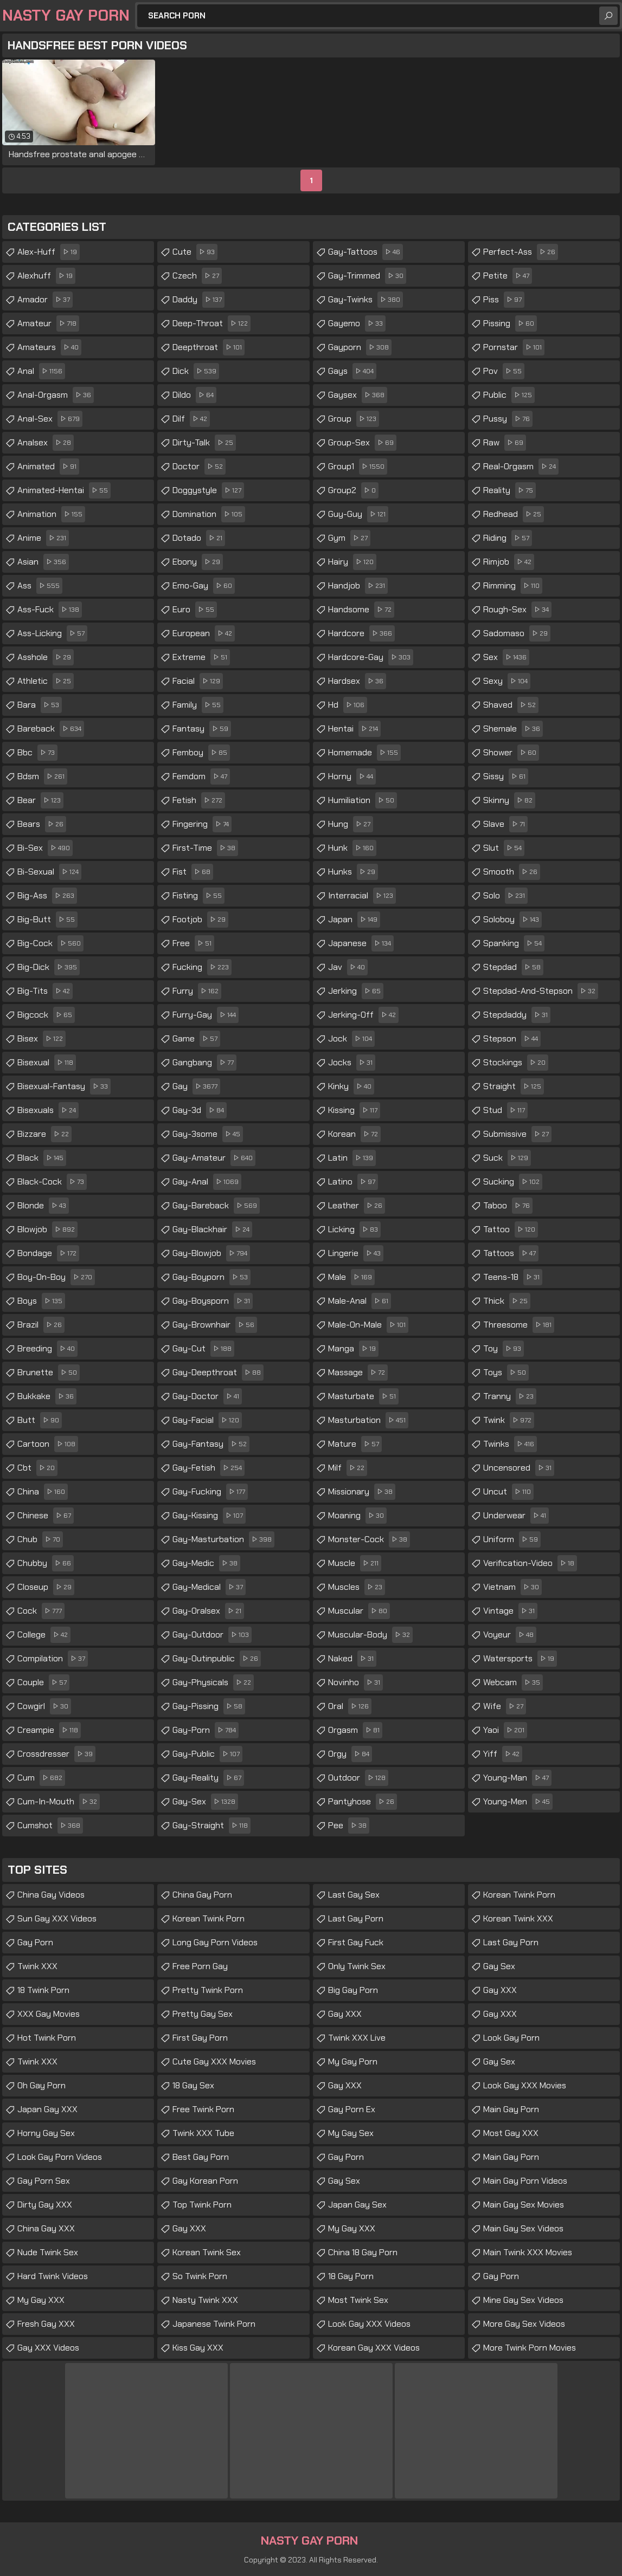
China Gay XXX (46, 2228)
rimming (512, 586)
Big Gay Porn (353, 1990)
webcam (513, 1682)
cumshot (50, 1825)
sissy (505, 776)
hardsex (357, 681)
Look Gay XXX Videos (369, 2323)
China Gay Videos (51, 1894)
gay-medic (206, 1563)
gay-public (207, 1754)
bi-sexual (49, 872)
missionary (361, 1492)
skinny (509, 800)
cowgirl (44, 1706)
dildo (194, 395)
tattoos (510, 1253)
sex (506, 657)
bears (41, 824)
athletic (45, 681)
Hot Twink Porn (46, 2037)
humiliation (362, 800)
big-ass (47, 896)
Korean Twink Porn (208, 1918)
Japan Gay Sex (357, 2204)
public (509, 395)
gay (196, 1086)
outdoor (358, 1778)
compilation (52, 1659)
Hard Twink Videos (52, 2276)
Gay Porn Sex (43, 2180)
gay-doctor (207, 1396)
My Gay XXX (41, 2300)
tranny (509, 1396)
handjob (358, 586)
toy (503, 1349)
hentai (354, 729)
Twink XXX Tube (203, 2133)
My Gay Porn (352, 2061)
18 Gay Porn (351, 2276)
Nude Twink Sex (47, 2252)
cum (41, 1778)
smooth (511, 872)
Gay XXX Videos (48, 2347)
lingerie (355, 1253)
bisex (41, 1039)
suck (507, 1158)
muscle (354, 1563)
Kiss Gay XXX (197, 2347)
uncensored (518, 1468)
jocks (351, 1062)
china (42, 1492)
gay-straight (211, 1825)
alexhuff (46, 276)
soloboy (512, 919)
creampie (49, 1730)
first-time (205, 848)
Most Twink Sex (358, 2300)
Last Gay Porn (355, 1918)
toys (506, 1372)
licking (354, 1229)
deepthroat (208, 347)
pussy (508, 419)
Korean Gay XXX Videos (374, 2347)
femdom (201, 776)
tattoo (510, 1229)
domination (208, 514)
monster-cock (369, 1539)
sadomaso (516, 633)
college (43, 1635)
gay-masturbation (223, 1539)
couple (43, 1682)
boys (41, 1301)
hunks (353, 872)
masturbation (368, 1420)
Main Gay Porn (511, 2109)
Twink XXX (37, 1966)
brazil (41, 1325)
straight (513, 1086)
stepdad (513, 967)
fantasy (201, 729)
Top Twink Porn (202, 2204)
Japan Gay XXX (47, 2109)
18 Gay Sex (193, 2085)
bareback (50, 729)
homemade (364, 753)
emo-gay (203, 586)
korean (354, 1134)
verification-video (530, 1563)
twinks (510, 1444)
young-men (518, 1802)
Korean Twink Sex (206, 2252)
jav (348, 967)
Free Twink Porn (203, 2109)
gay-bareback (216, 1206)
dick (195, 371)
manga (353, 1349)
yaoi (505, 1730)
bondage (48, 1253)
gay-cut (203, 1349)
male (351, 1277)
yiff (502, 1754)
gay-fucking (210, 1492)
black (41, 1158)
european (203, 633)
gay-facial (207, 1420)
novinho (355, 1682)
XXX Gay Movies (48, 2014)
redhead (513, 514)
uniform (512, 1539)
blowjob (47, 1229)
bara (39, 705)
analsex (45, 443)
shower (511, 753)
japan (354, 919)
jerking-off (363, 1015)
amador (45, 300)
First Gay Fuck (355, 1942)
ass (39, 586)
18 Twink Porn (43, 1990)
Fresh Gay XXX (46, 2323)
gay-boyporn (211, 1277)
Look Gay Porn (511, 2037)
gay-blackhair (212, 1229)
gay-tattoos (365, 252)
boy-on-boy (56, 1277)
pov (503, 371)
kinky (351, 1086)
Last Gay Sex (354, 1894)
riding (507, 538)
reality (509, 490)
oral (349, 1706)
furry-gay (205, 1015)
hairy (352, 562)
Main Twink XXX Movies (527, 2252)
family (197, 705)
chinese (45, 1515)
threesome (518, 1325)
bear (40, 800)
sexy (506, 681)
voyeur (509, 1635)
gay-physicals (213, 1682)
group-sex (362, 443)
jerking (355, 991)
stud (505, 1110)
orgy (350, 1754)
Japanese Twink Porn (213, 2323)
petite (507, 276)
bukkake (46, 1396)
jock (351, 1039)
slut (503, 848)
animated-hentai (64, 490)
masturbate (363, 1396)
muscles (356, 1587)
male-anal (359, 1301)
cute (194, 252)
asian (43, 562)
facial (197, 681)
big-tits (45, 991)
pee (348, 1825)
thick (506, 1301)
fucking (202, 967)
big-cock (50, 943)
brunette (48, 1372)
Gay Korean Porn (205, 2180)
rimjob (508, 562)
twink (508, 1420)
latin (352, 1158)
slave (505, 824)
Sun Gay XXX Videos (57, 1918)
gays (352, 371)
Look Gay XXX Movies (524, 2085)
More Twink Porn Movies (529, 2347)
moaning (357, 1515)
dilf (191, 419)
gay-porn (205, 1730)
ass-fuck (49, 609)
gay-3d (199, 1110)
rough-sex (517, 609)
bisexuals (48, 1110)
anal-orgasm (55, 395)
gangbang (204, 1062)
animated (48, 466)
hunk (352, 848)
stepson (512, 1039)
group (353, 419)
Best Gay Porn (200, 2157)
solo (505, 896)
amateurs (49, 347)
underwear (516, 1515)
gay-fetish (208, 1468)
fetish (198, 800)
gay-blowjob (211, 1253)
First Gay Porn (200, 2037)
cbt (37, 1468)
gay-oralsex (208, 1611)
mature (355, 1444)
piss (503, 300)
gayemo (357, 323)
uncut (508, 1492)
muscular (359, 1611)
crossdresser (56, 1754)
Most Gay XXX (510, 2133)
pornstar (513, 347)
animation (51, 514)
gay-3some (207, 1134)
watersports (520, 1659)
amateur (48, 323)
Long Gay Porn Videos (215, 1942)
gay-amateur (213, 1158)
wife (504, 1706)
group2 (353, 490)
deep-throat (211, 323)
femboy (201, 753)
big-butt (47, 919)
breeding (47, 1349)
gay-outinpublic (216, 1659)
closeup (45, 1587)
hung (350, 824)
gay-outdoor (212, 1635)
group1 (357, 466)
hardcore (361, 633)
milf (347, 1468)
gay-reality (208, 1778)
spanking (513, 943)
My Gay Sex (351, 2133)
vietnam (512, 1587)
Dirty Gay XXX (44, 2204)
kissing (354, 1110)
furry (196, 991)
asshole (45, 657)
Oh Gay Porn (41, 2085)
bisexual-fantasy (64, 1086)
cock (41, 1611)
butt (39, 1420)
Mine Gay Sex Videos (523, 2300)
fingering (202, 824)
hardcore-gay (370, 657)
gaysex (357, 395)
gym (349, 538)
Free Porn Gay (200, 1966)
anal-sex (49, 419)
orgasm (355, 1730)
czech (197, 276)
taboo (508, 1206)
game (196, 1039)
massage (358, 1372)
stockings (515, 1062)
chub (40, 1539)
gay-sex (205, 1802)
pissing (510, 323)
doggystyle (208, 490)
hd (347, 705)
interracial (362, 896)
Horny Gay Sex (46, 2133)
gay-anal (206, 1182)
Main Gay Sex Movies (523, 2204)
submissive (517, 1134)
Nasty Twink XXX (205, 2300)
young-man (517, 1778)
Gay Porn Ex (351, 2109)
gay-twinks (365, 300)
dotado (198, 538)
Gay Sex (344, 2180)
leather (356, 1206)
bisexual (46, 1062)
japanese (361, 943)
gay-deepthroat (218, 1372)
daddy (198, 300)
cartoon (47, 1444)
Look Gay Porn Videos (59, 2157)
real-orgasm (521, 466)
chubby (45, 1563)
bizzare (44, 1134)
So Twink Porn (199, 2276)
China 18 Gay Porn (362, 2252)
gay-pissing (208, 1706)
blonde (43, 1206)
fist (192, 872)
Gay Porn (35, 1942)
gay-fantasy (210, 1444)
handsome (361, 609)
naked (352, 1659)
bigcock (46, 1015)
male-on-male (368, 1325)
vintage (510, 1611)
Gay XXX (189, 2228)
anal (41, 371)
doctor (199, 466)
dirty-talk (204, 443)
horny (352, 776)
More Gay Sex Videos (524, 2323)
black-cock (52, 1182)
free (193, 943)
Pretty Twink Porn (207, 1990)
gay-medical (209, 1587)
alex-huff (48, 252)
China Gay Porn (202, 1894)
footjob (200, 919)
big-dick (48, 967)
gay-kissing (209, 1515)
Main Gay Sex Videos (523, 2228)
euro (194, 609)
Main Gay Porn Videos (525, 2180)
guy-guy (358, 514)
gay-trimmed (367, 276)
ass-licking (52, 633)
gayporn (360, 347)
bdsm (42, 776)
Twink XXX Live (357, 2037)
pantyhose (362, 1802)
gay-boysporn (212, 1301)
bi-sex (45, 848)
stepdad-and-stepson (540, 991)
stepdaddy (516, 1015)
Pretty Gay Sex (202, 2014)
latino (353, 1182)
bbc (37, 753)
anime (43, 538)
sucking (512, 1182)
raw (504, 443)
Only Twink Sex (357, 1966)
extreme (201, 657)
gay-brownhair (214, 1325)
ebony (197, 562)
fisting (198, 896)
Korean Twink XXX (518, 1918)
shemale (513, 729)
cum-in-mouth (58, 1802)
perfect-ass (520, 252)
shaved (510, 705)
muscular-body (370, 1635)
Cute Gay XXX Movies (214, 2061)
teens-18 (512, 1277)
